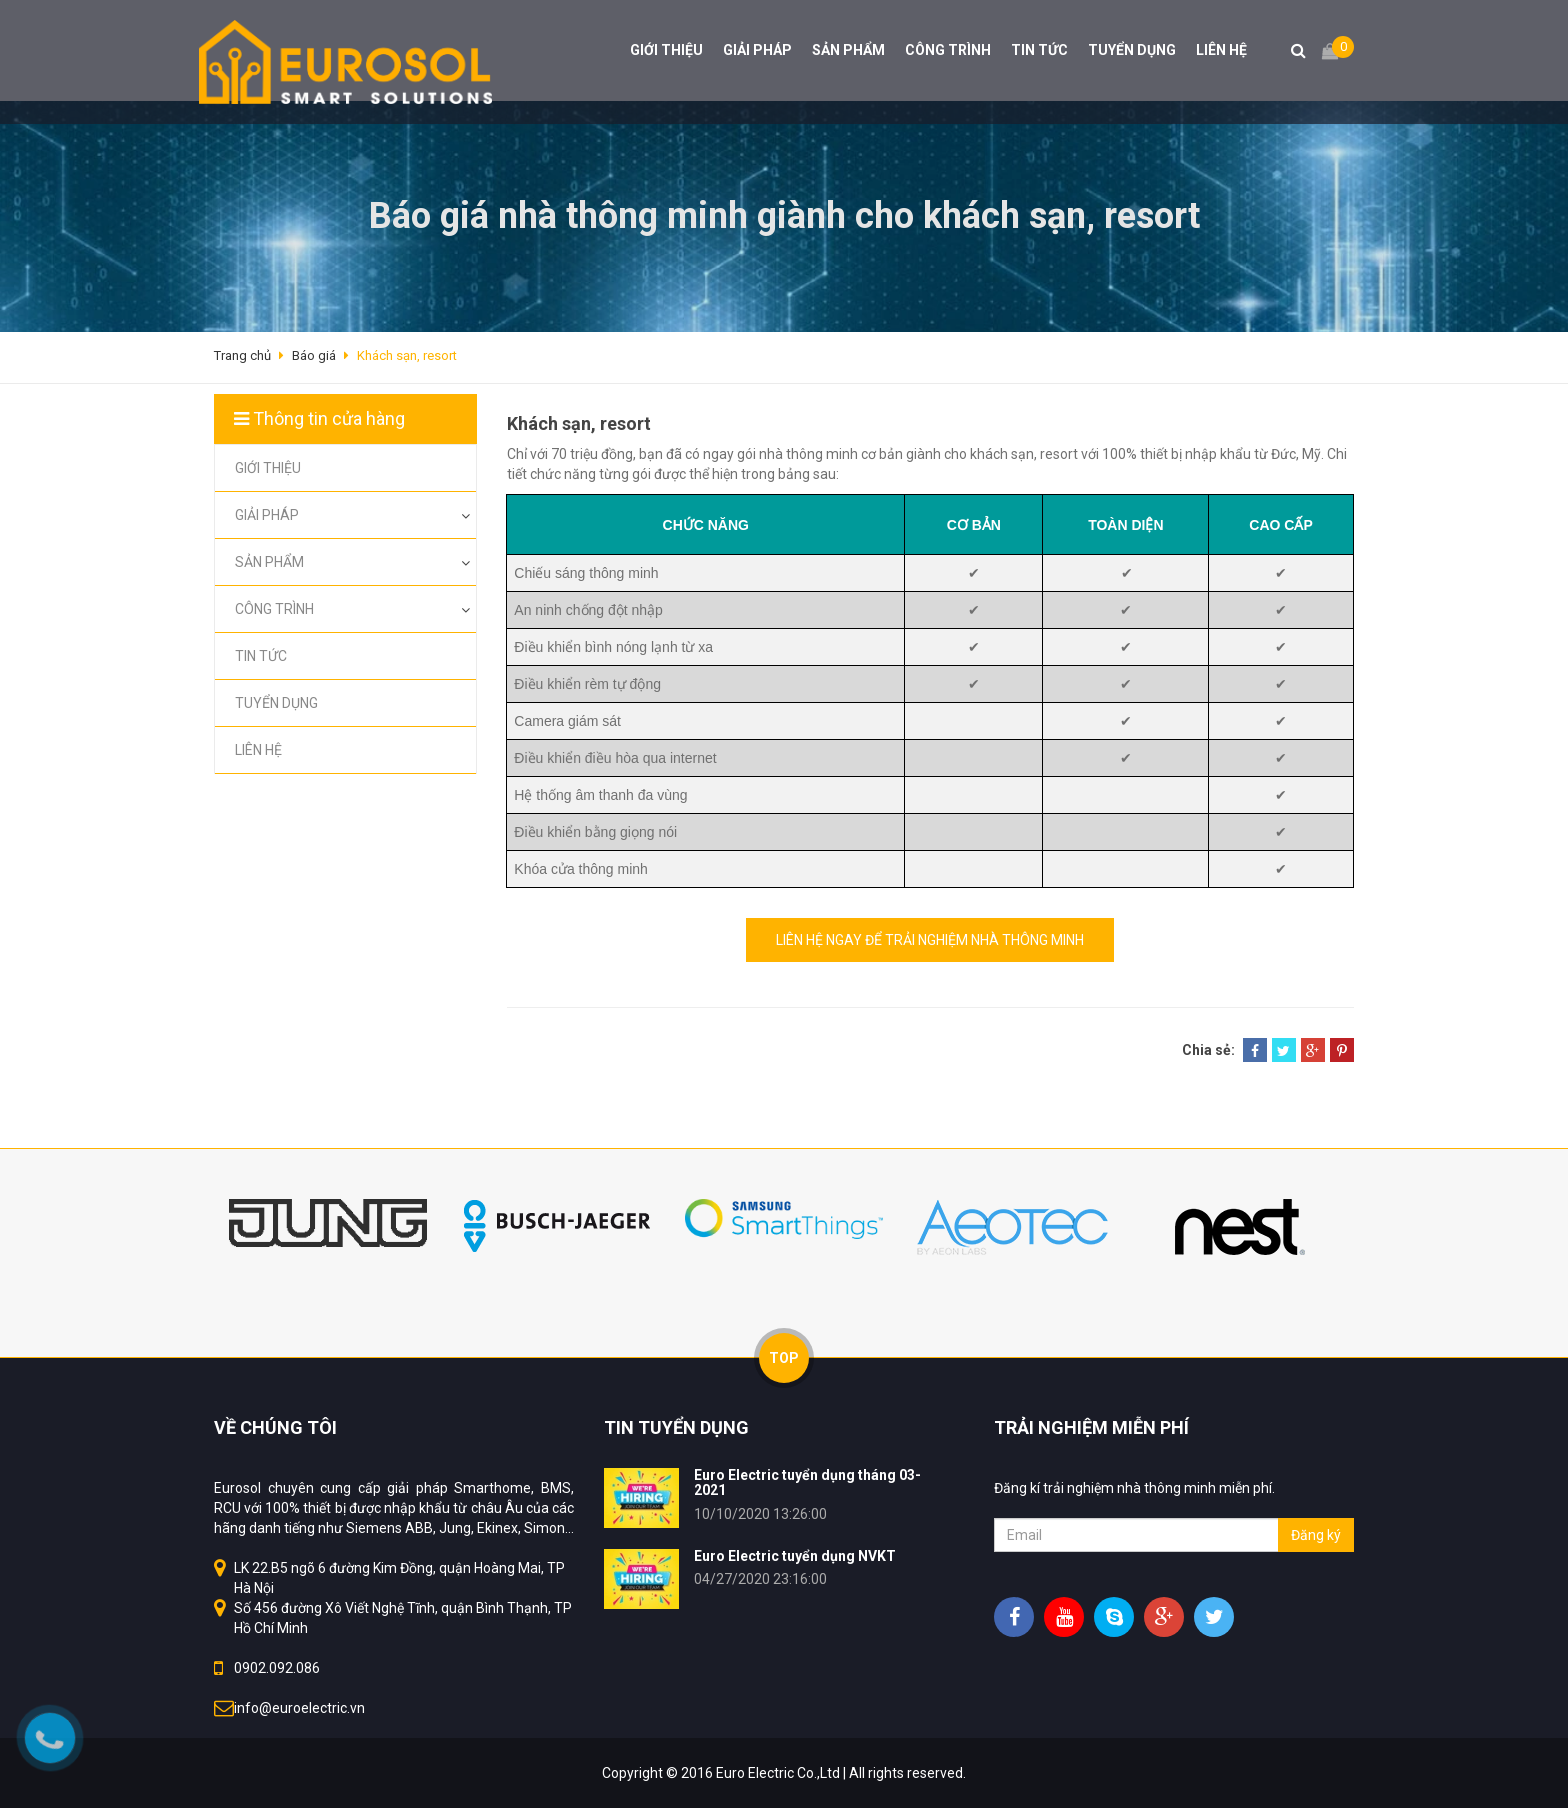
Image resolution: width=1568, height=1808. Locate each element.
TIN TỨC (1039, 50)
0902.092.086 (277, 1668)
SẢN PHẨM (848, 50)
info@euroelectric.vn (299, 1708)
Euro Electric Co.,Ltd (778, 1773)
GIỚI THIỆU (666, 50)
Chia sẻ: (1208, 1050)
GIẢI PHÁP (757, 50)
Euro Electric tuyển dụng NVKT (795, 1556)
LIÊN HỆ (1221, 50)
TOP (784, 1358)
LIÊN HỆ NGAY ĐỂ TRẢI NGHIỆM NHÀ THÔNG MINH (930, 940)
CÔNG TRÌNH (948, 50)
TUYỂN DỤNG (1132, 50)
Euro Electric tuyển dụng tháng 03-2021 (807, 1482)
